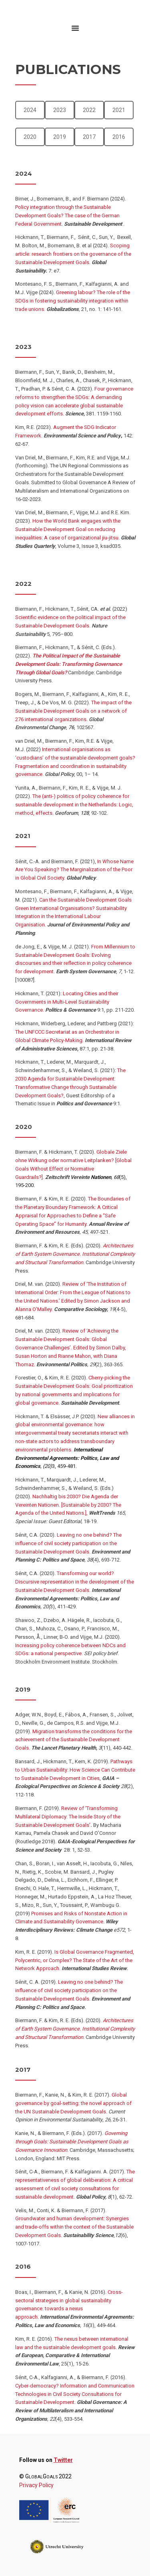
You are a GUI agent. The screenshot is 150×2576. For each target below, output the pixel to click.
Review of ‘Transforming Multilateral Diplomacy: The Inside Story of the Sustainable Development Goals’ (67, 1816)
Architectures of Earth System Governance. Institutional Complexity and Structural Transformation (75, 1254)
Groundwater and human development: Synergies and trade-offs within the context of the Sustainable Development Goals (74, 2226)
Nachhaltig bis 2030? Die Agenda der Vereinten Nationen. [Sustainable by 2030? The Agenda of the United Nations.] (68, 1504)
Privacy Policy (36, 2485)
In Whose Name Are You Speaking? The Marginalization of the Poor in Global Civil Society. (74, 869)
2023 (59, 110)
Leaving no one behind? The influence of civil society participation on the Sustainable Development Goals (68, 1543)
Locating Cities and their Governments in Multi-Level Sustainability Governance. (66, 1001)
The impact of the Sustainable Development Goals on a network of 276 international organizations (73, 711)
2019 (59, 137)
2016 (118, 137)
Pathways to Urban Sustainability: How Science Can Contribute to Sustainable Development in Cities (75, 1769)
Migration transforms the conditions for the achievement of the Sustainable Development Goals (73, 1739)
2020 (30, 137)
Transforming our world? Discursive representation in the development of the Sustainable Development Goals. (74, 1581)
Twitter (63, 2460)
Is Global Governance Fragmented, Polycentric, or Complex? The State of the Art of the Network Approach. (74, 1960)
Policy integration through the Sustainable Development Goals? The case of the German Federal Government (67, 215)
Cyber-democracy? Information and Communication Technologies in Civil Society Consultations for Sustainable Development (74, 2394)
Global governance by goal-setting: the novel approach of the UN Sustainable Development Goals (73, 2103)
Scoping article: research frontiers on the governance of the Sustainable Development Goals (73, 254)
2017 (89, 137)
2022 (89, 110)
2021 (118, 110)
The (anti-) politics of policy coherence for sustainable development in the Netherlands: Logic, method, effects (74, 804)
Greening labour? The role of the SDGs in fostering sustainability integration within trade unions (72, 300)
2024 (30, 110)
